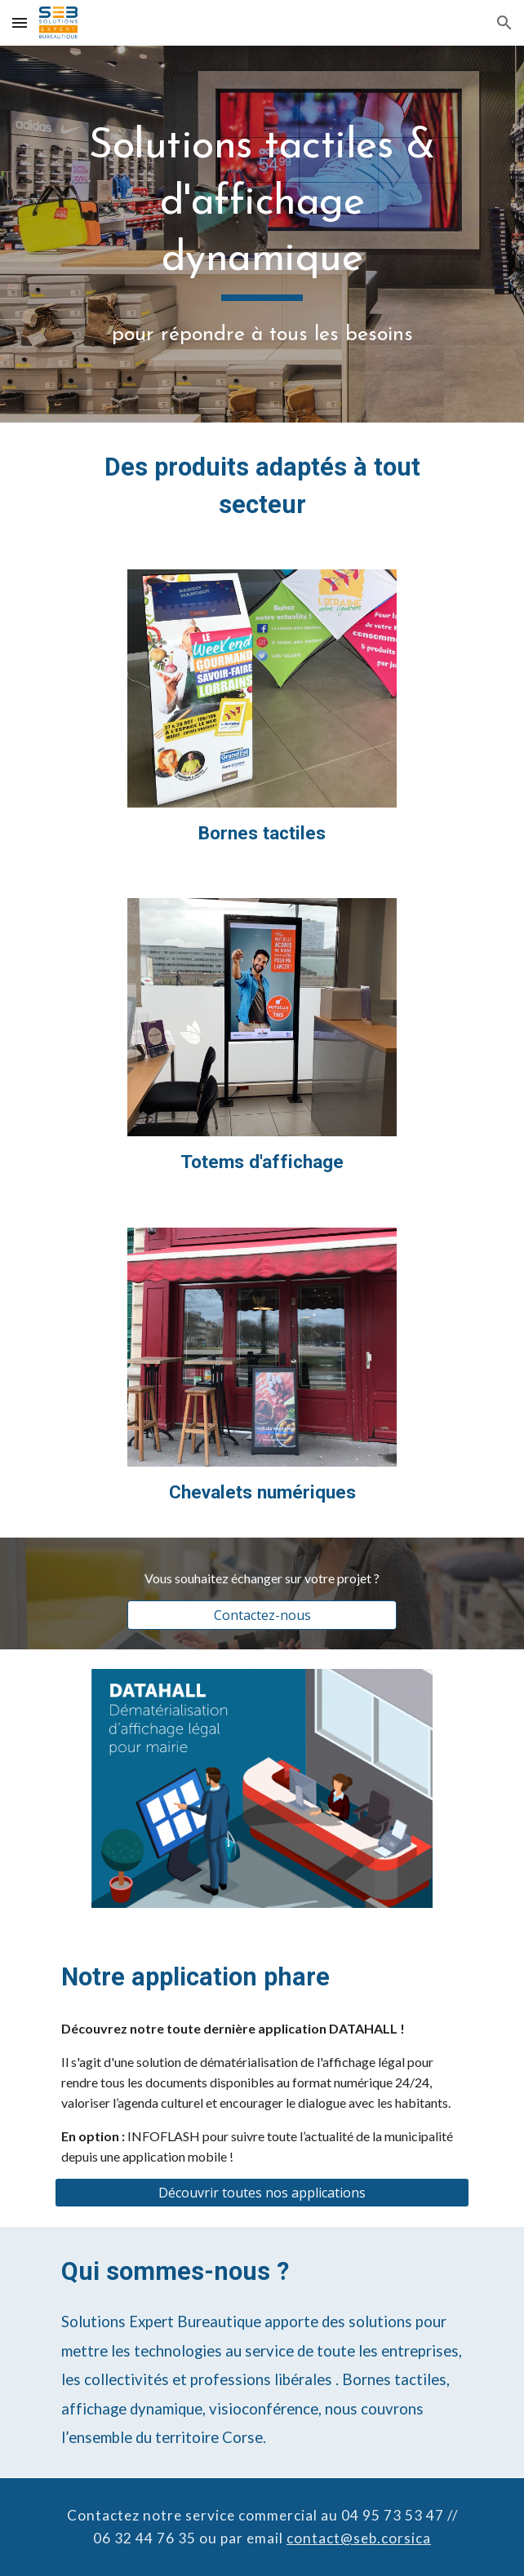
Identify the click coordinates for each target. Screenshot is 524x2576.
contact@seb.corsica (358, 2538)
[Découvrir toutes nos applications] (262, 2193)
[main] (261, 234)
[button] (19, 22)
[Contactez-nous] (261, 1615)
